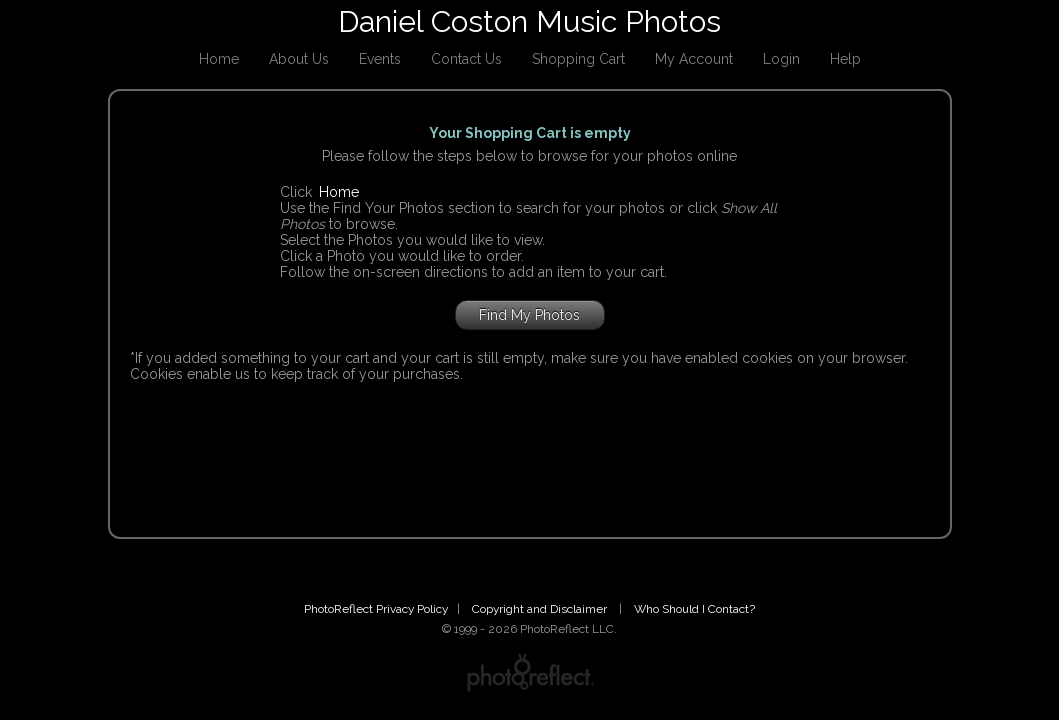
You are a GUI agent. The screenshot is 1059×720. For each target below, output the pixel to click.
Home (219, 59)
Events (380, 59)
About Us (299, 59)
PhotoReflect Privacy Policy (376, 609)
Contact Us (466, 59)
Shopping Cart (578, 59)
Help (845, 59)
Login (781, 59)
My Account (694, 59)
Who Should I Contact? (694, 609)
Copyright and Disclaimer (541, 609)
